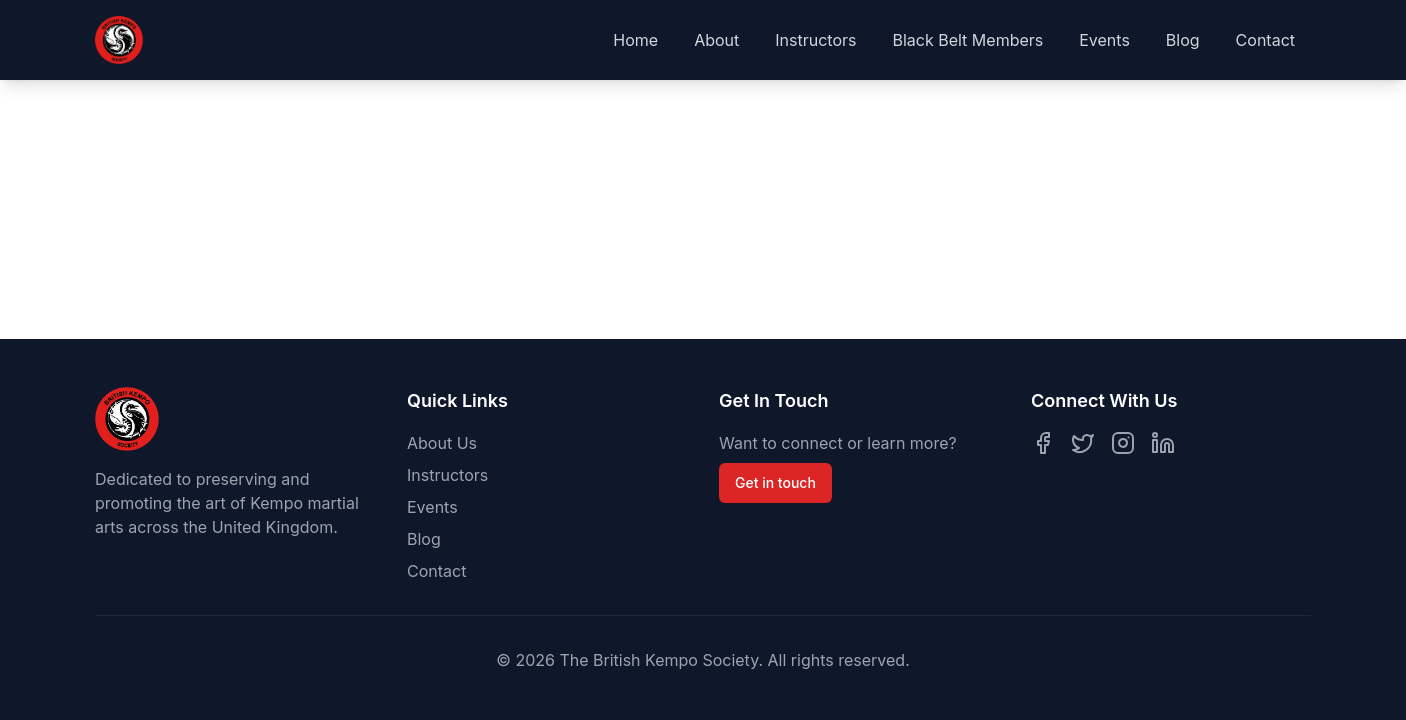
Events (1104, 40)
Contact (1265, 40)
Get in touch (775, 482)
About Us (442, 443)
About (716, 40)
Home (635, 40)
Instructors (815, 40)
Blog (1183, 40)
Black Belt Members (967, 40)
